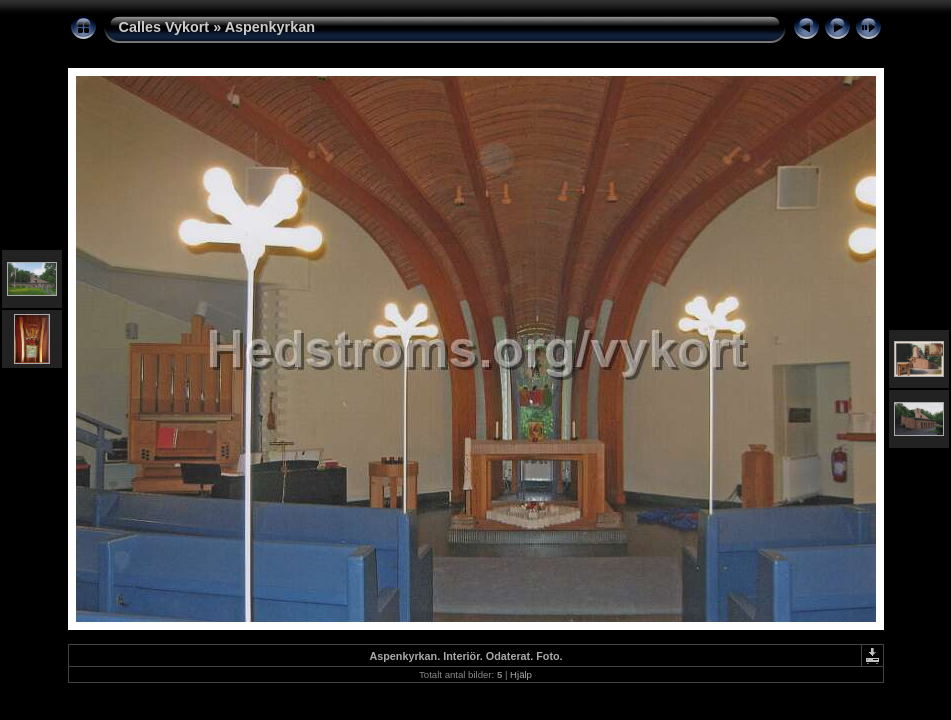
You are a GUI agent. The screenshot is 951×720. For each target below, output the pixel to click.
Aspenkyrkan (270, 27)
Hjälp (521, 674)
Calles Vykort (164, 27)
